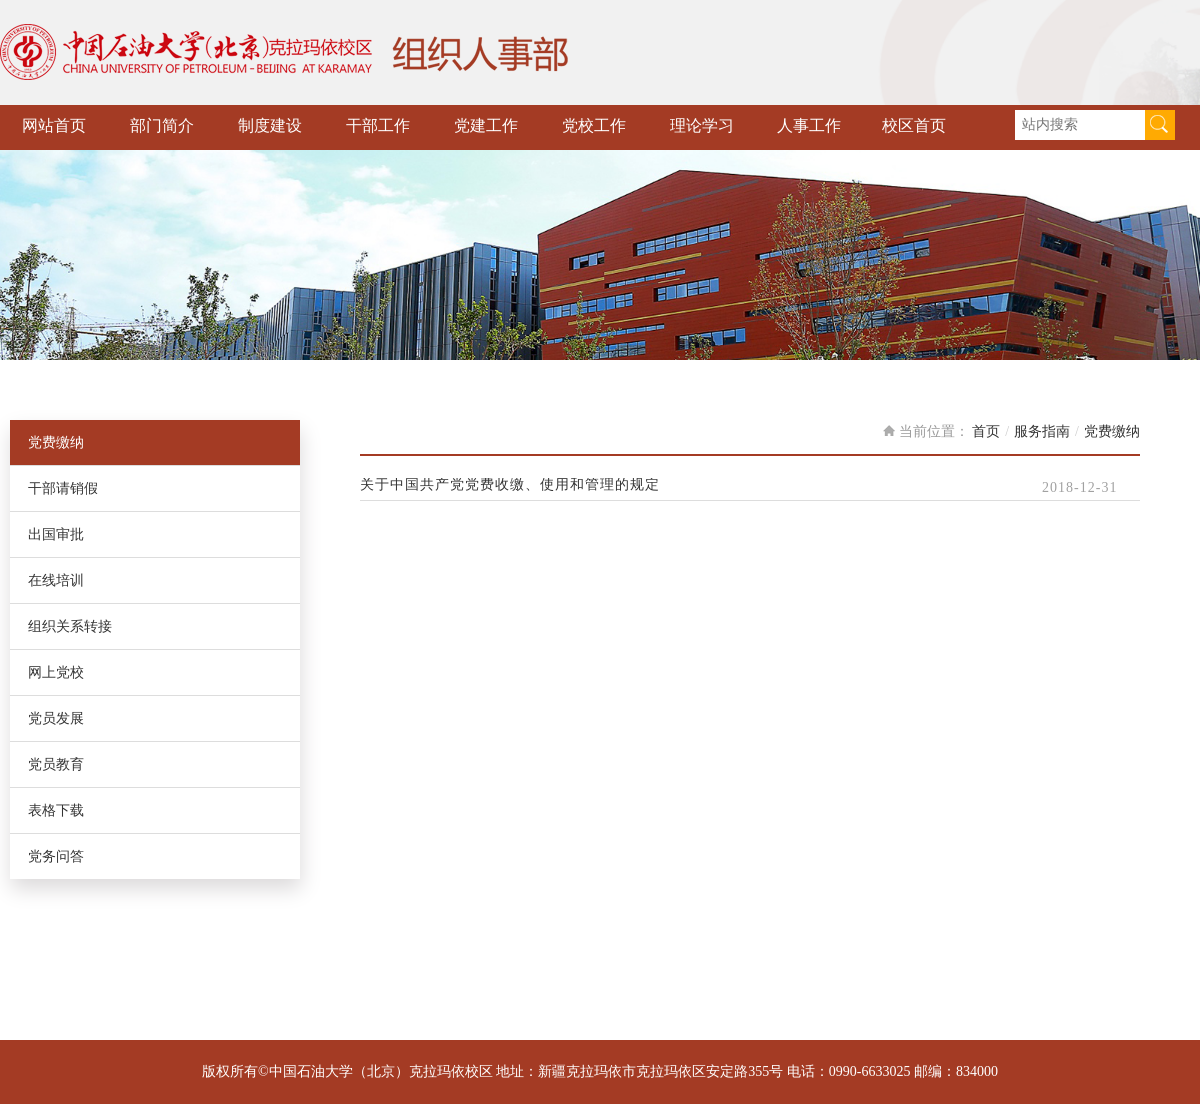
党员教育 (56, 764)
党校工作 (594, 125)
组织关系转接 (70, 626)
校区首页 (914, 125)
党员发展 (56, 718)
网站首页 (54, 125)
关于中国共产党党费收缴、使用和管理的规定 (510, 485)
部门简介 (162, 125)
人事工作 (809, 125)
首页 (986, 431)
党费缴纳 (56, 442)
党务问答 (56, 856)
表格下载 (56, 810)
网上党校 (56, 672)
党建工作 (486, 125)
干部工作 (378, 125)
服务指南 (1042, 431)
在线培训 (56, 580)
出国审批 (56, 534)
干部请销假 (63, 488)
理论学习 (702, 125)
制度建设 (270, 125)
